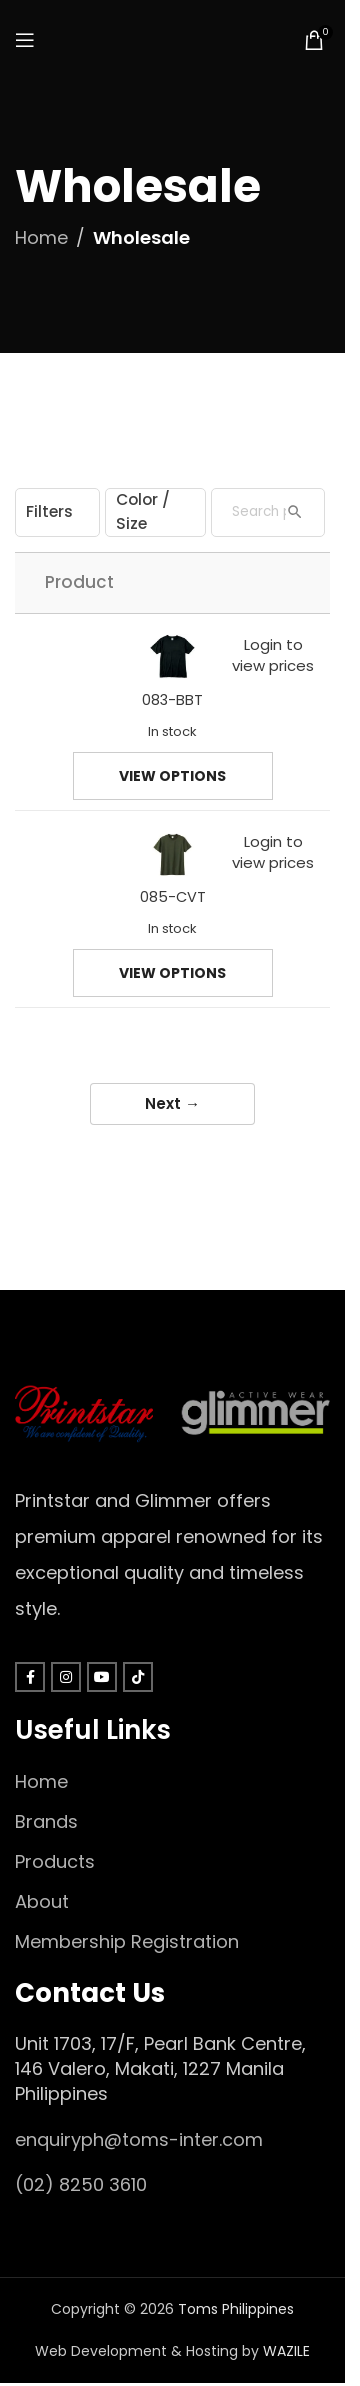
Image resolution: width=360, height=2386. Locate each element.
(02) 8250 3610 (81, 2184)
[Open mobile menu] (25, 40)
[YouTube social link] (102, 1677)
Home (41, 237)
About (42, 1901)
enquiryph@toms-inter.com (139, 2139)
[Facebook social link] (30, 1677)
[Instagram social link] (66, 1677)
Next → (172, 1103)
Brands (46, 1821)
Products (55, 1861)
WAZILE (286, 2351)
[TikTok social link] (138, 1677)
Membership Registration (127, 1941)
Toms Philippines (236, 2309)
